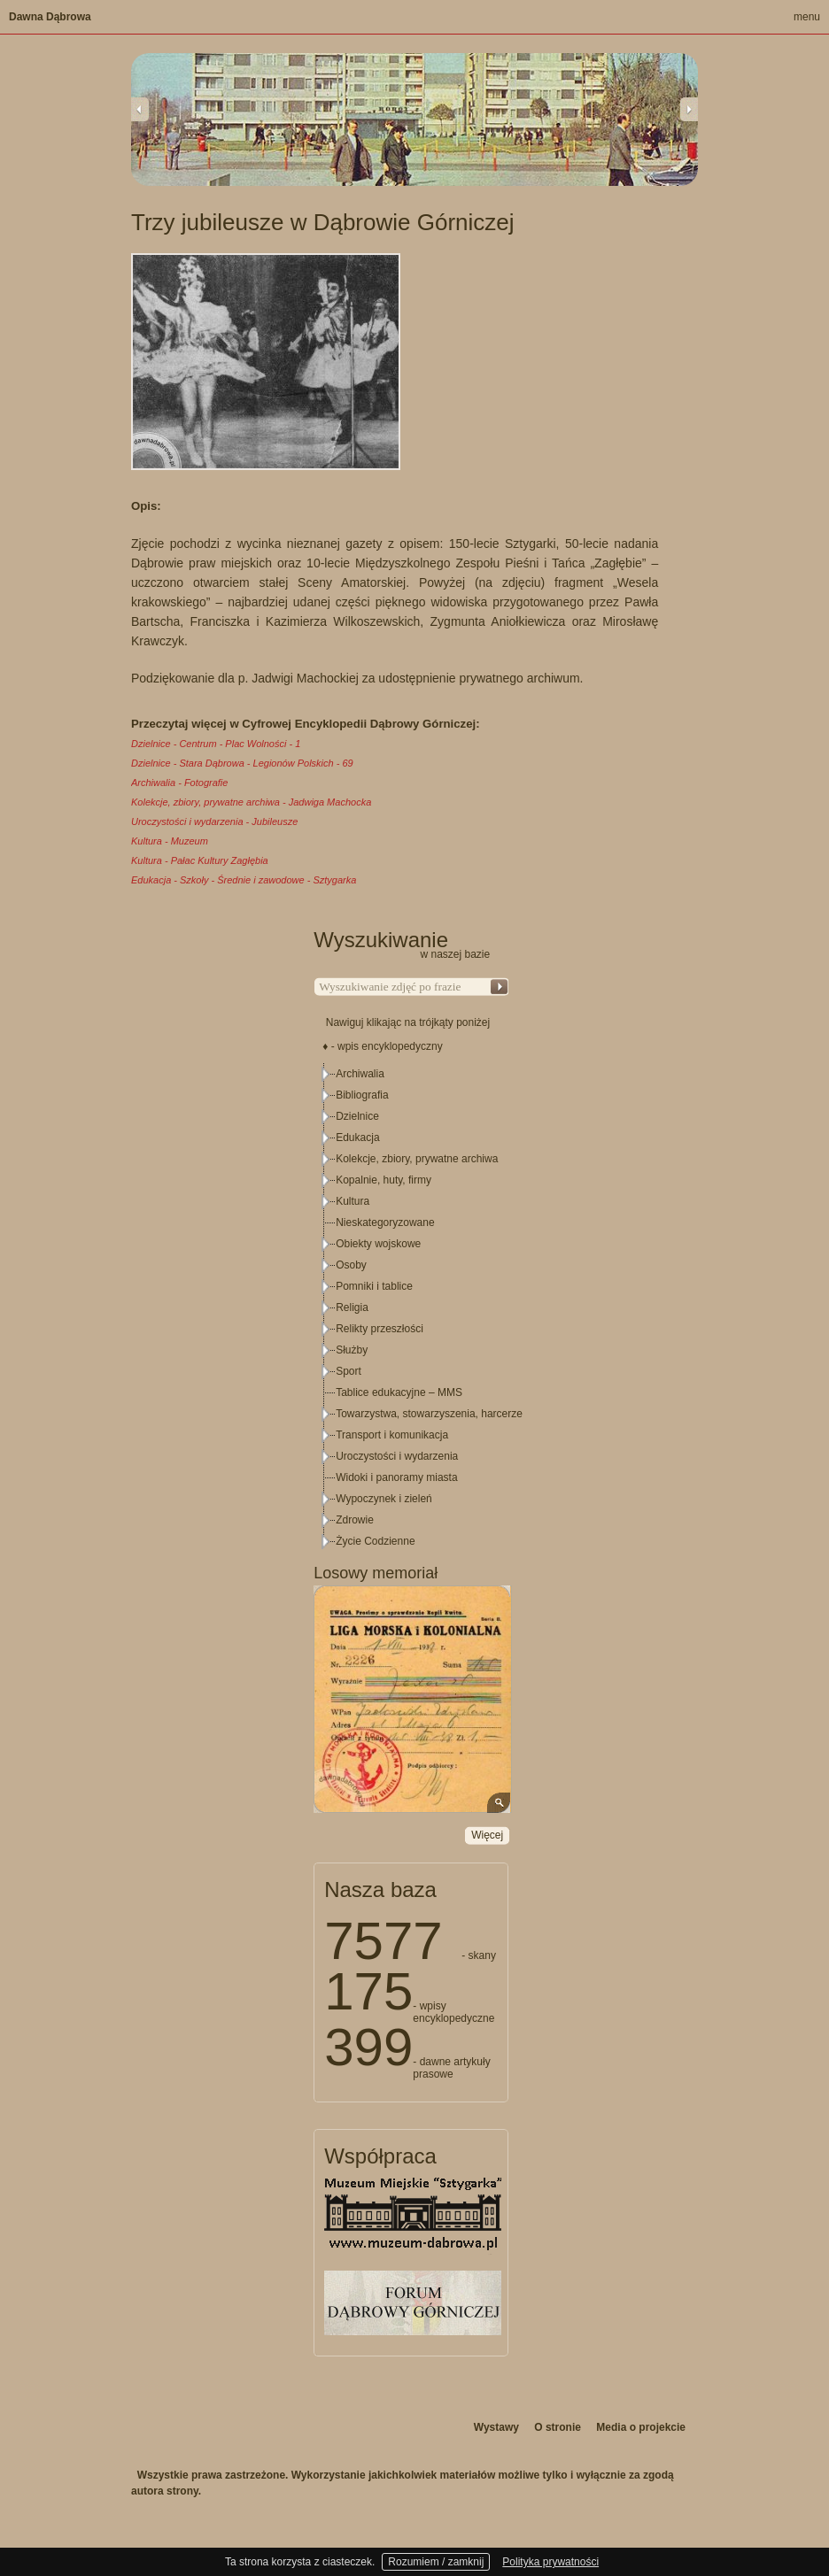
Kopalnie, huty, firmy (383, 1180)
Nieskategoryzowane (385, 1222)
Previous (140, 109)
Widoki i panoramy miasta (396, 1477)
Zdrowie (355, 1520)
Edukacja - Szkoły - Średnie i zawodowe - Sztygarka (243, 880)
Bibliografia (362, 1095)
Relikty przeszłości (379, 1329)
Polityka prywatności (550, 2562)
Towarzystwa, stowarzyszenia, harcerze (429, 1414)
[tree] (412, 1307)
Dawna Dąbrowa (50, 17)
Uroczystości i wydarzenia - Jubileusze (214, 821)
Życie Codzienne (375, 1541)
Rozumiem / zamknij (436, 2562)
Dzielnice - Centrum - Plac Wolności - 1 (215, 743)
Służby (352, 1350)
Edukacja (357, 1137)
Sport (348, 1371)
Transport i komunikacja (392, 1435)
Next (689, 109)
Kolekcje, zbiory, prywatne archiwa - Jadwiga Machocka (251, 802)
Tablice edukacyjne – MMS (399, 1392)
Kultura (352, 1201)
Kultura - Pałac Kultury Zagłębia (199, 860)
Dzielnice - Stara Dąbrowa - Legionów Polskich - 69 (242, 763)
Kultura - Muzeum (169, 841)
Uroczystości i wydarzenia (397, 1456)
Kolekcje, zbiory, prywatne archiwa (417, 1159)
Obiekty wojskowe (378, 1244)
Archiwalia (360, 1074)
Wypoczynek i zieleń (384, 1498)
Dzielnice (357, 1116)
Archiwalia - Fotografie (179, 782)
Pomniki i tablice (374, 1286)
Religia (352, 1307)
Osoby (351, 1265)
